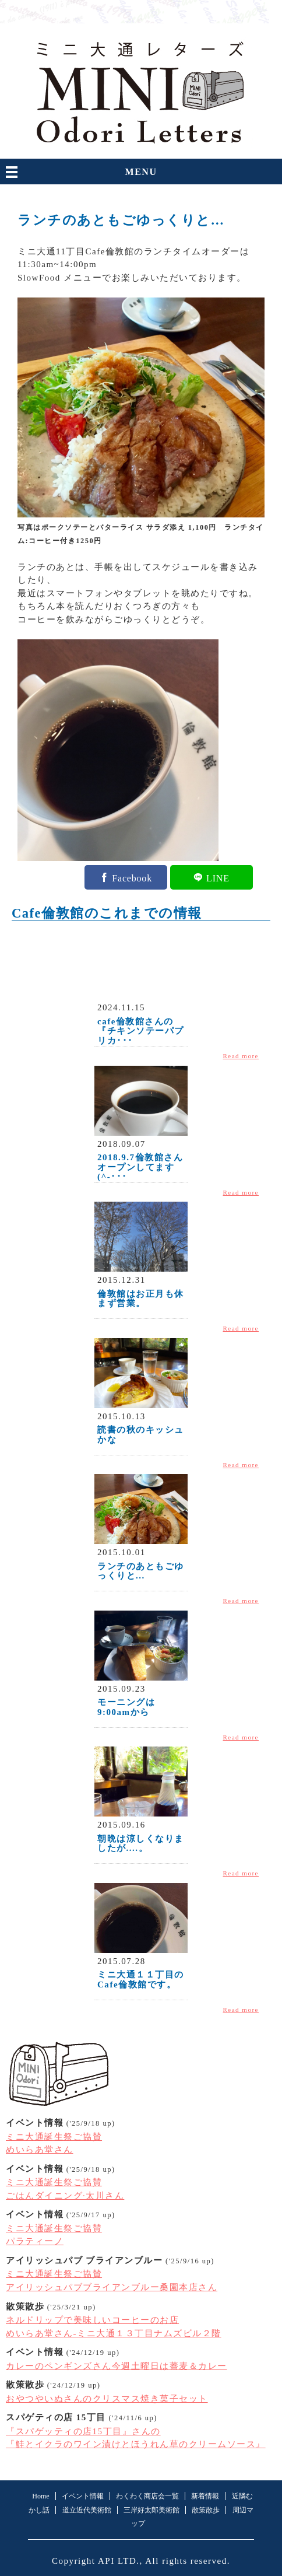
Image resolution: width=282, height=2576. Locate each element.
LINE (218, 877)
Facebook (132, 877)
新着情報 (205, 2496)
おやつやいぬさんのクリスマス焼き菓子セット (107, 2398)
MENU (141, 172)
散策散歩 (206, 2510)
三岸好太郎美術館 (151, 2510)
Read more (241, 1055)
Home (40, 2496)
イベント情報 (83, 2496)
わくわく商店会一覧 (147, 2496)
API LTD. (119, 2561)
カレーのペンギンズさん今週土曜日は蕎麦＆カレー (116, 2366)
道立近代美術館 (86, 2510)
